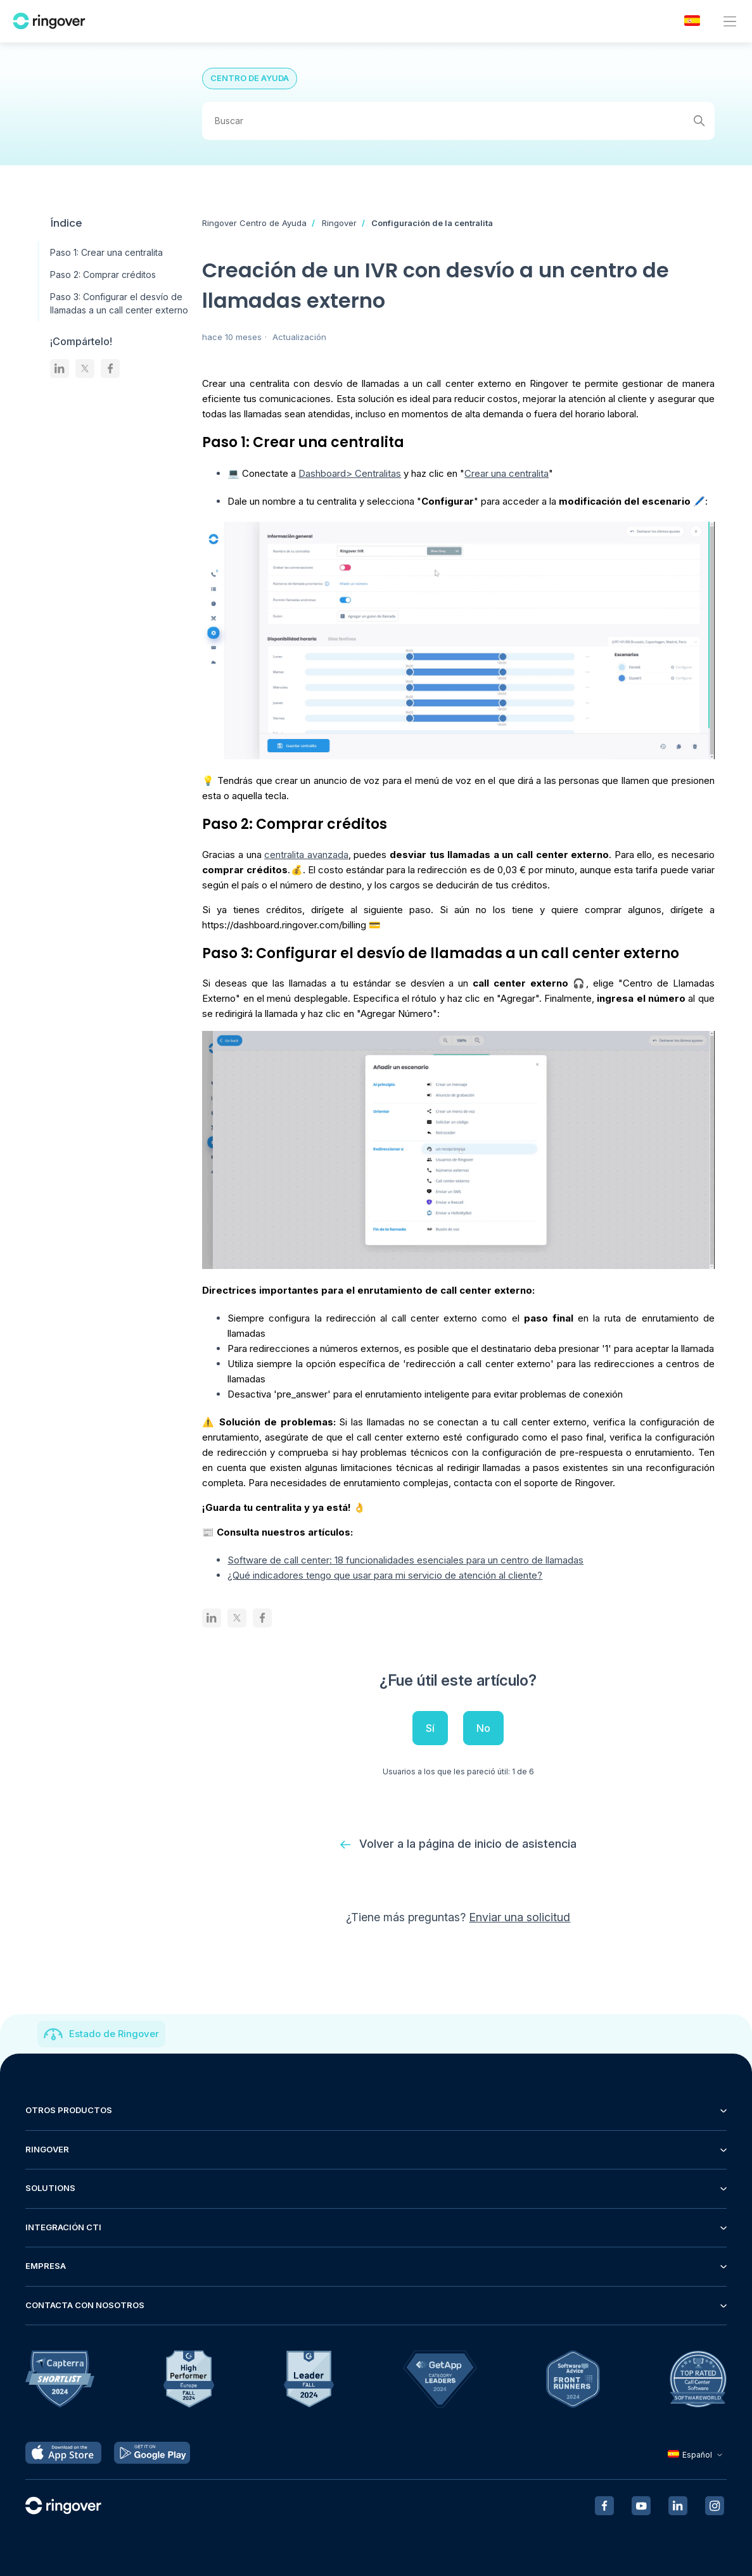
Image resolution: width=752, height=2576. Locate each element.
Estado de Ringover (114, 2034)
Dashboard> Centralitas (349, 473)
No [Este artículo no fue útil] (483, 1728)
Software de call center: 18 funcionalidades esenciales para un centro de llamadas (405, 1560)
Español (696, 2454)
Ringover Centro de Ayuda (254, 223)
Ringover (339, 223)
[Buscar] (458, 121)
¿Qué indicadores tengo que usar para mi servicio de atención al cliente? (384, 1575)
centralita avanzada (306, 855)
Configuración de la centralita (432, 223)
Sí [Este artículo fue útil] (430, 1728)
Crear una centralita (506, 473)
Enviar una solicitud (519, 1917)
